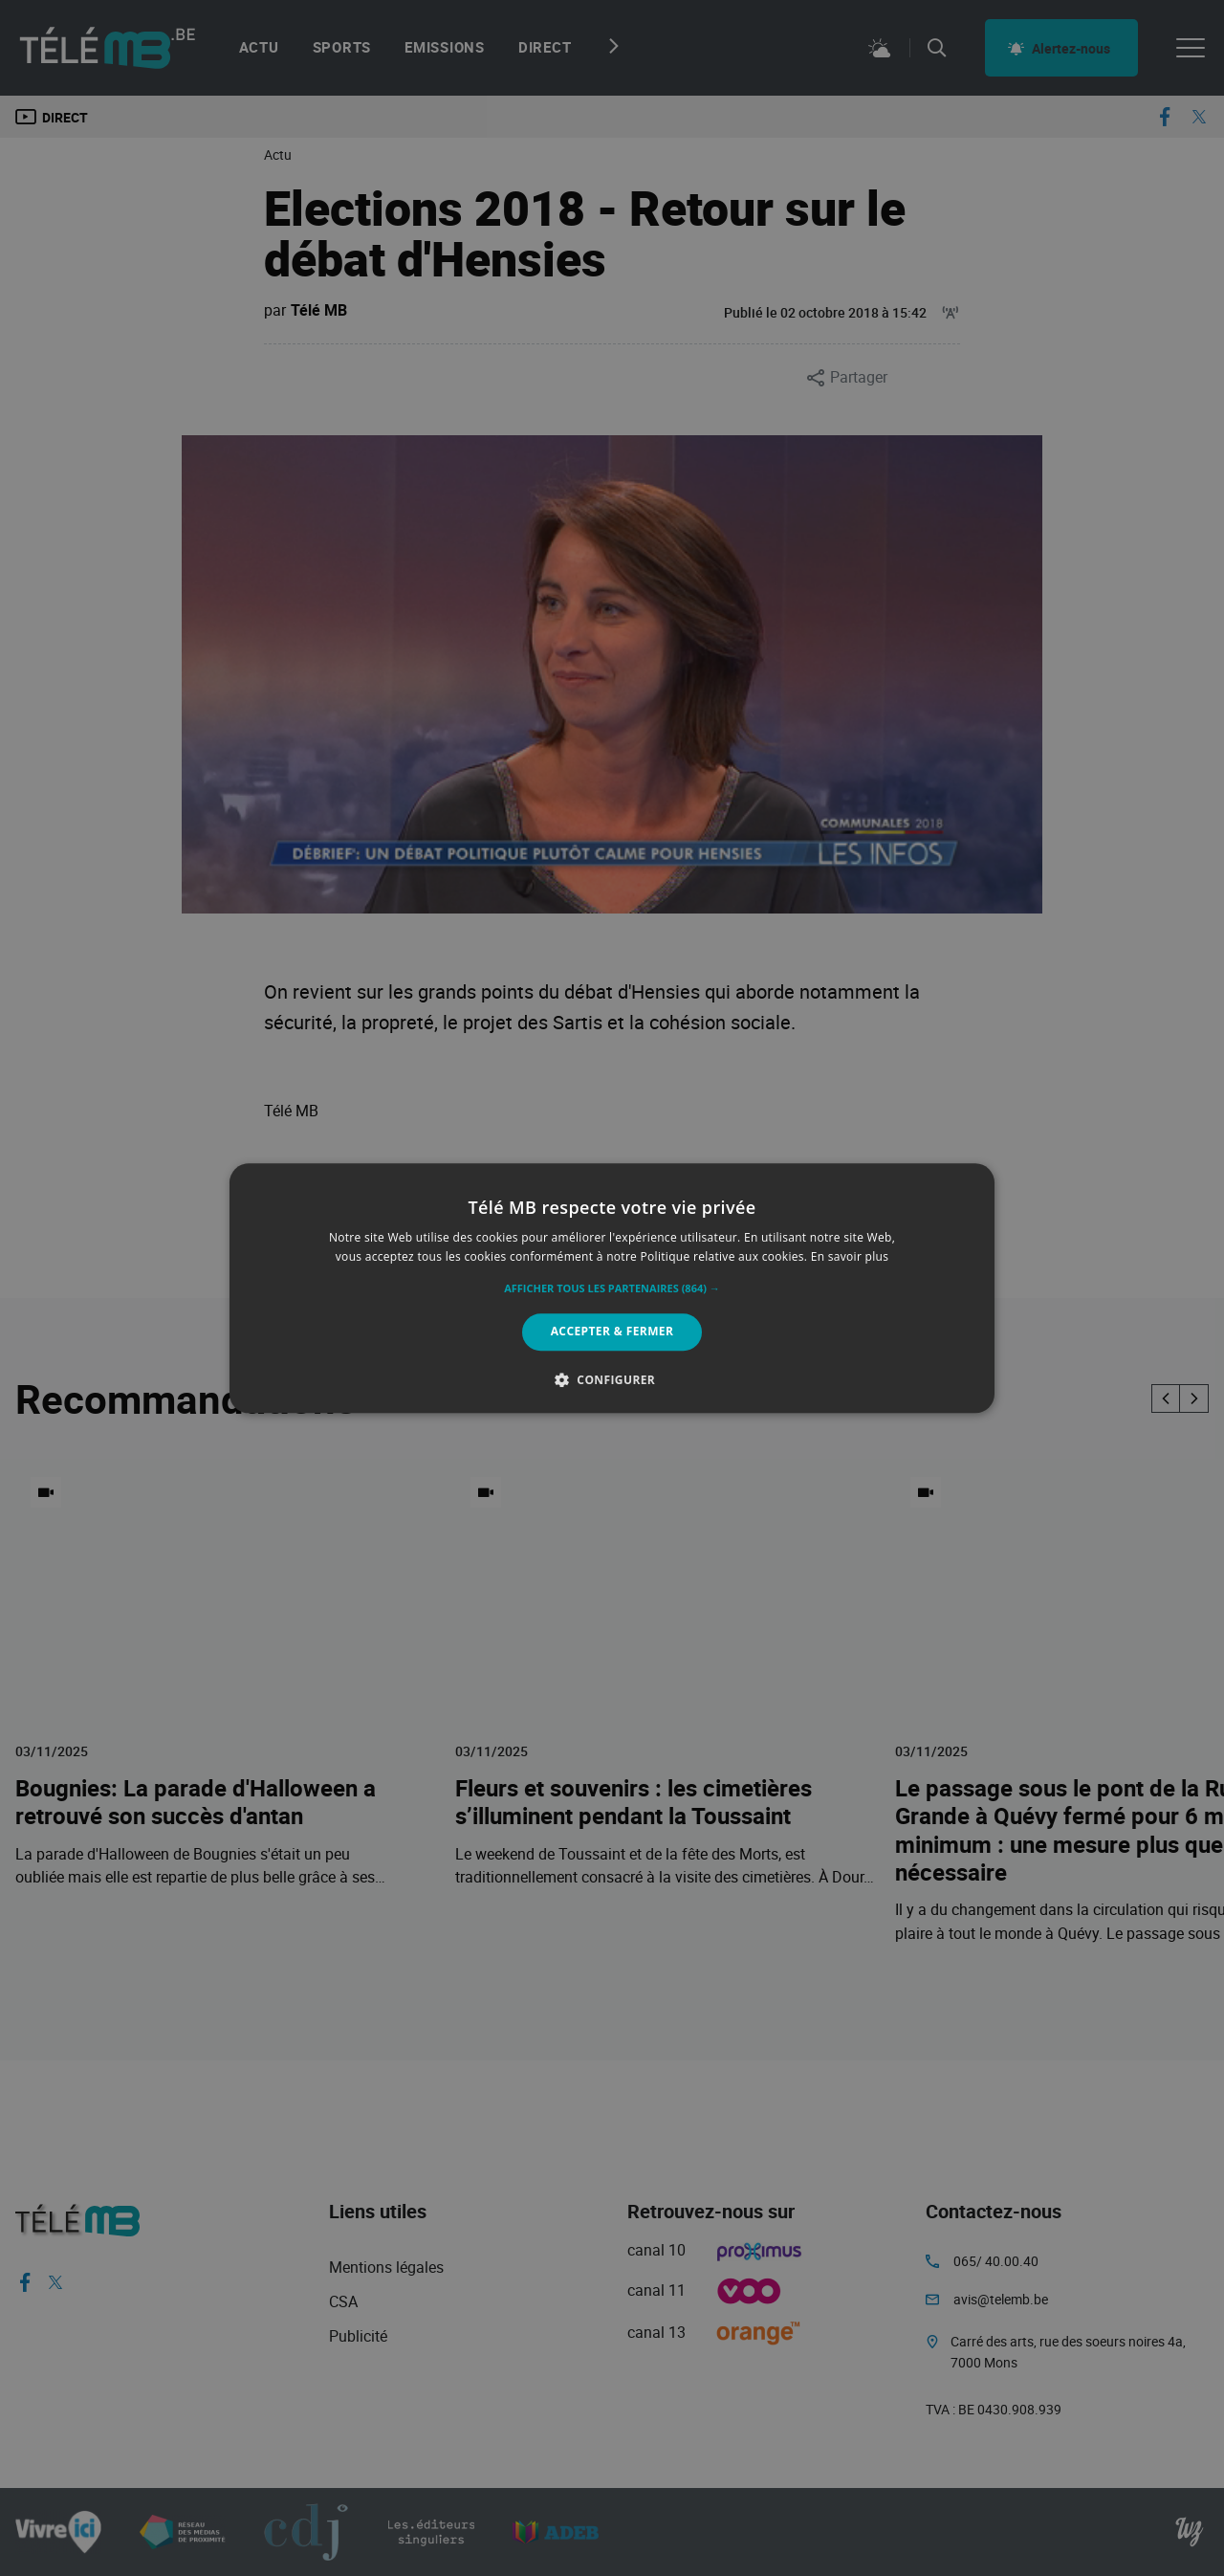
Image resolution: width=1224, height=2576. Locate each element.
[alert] (612, 1288)
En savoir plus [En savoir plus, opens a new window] (849, 1256)
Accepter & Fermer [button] (612, 1332)
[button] (612, 1289)
